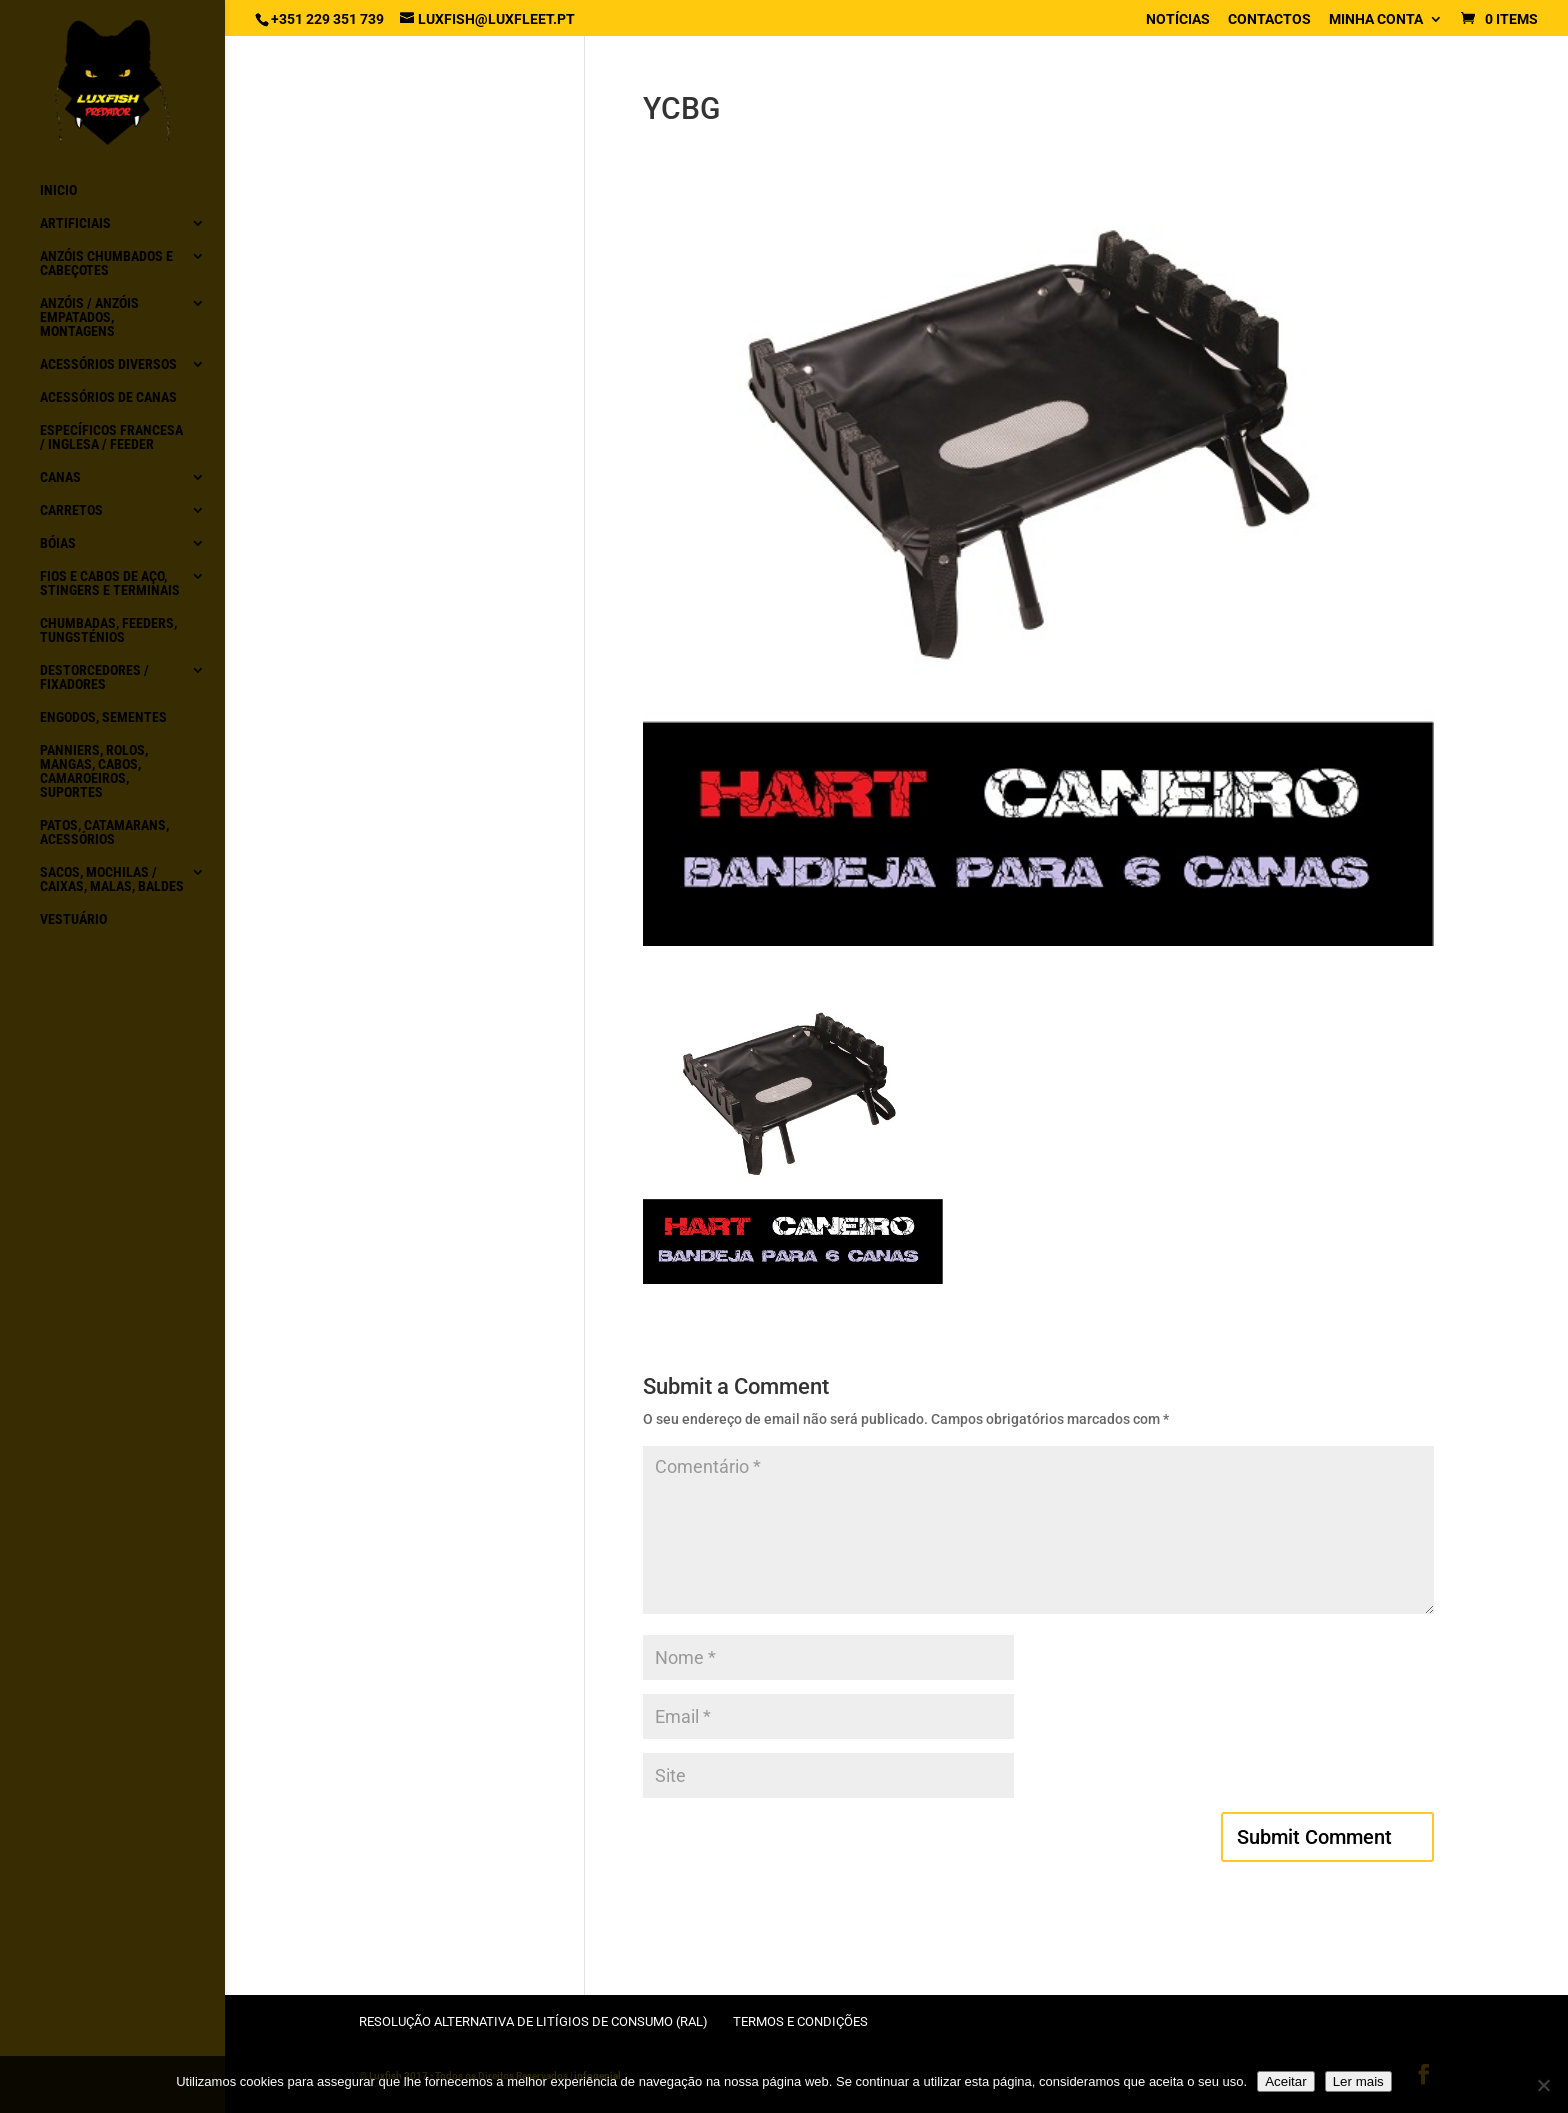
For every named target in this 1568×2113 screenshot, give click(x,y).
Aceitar (1285, 2081)
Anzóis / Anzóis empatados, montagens (89, 317)
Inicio (58, 190)
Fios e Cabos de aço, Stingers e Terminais (110, 583)
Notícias (1178, 19)
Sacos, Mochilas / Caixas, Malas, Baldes (112, 879)
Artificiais (75, 223)
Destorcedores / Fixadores (94, 677)
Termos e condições (800, 2021)
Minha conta (1376, 19)
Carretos (71, 510)
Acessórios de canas (108, 397)
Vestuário (73, 919)
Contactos (1269, 19)
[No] (1543, 2085)
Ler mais (1358, 2081)
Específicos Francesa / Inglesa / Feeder (111, 437)
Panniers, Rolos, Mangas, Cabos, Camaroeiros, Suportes (94, 771)
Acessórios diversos (108, 364)
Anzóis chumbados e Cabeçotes (106, 263)
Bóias (58, 543)
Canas (60, 477)
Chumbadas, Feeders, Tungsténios (108, 630)
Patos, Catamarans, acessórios (104, 832)
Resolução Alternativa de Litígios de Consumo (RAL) (533, 2021)
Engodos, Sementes (103, 717)
